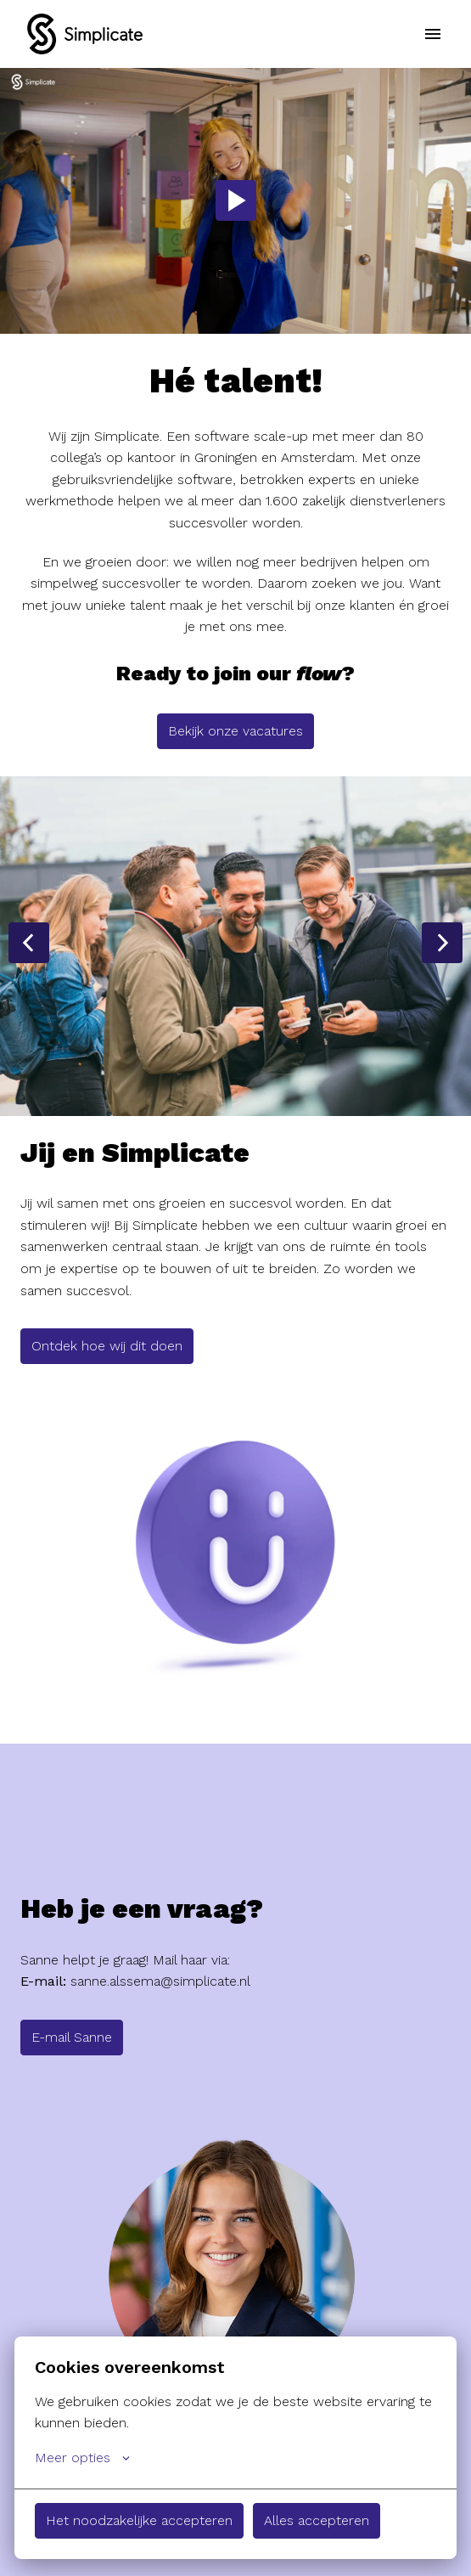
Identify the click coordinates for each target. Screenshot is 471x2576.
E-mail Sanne (71, 2037)
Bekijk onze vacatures (235, 731)
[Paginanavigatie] (433, 34)
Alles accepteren (316, 2520)
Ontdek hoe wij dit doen (106, 1346)
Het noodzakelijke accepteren (139, 2520)
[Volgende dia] (442, 942)
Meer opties (82, 2458)
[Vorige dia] (28, 942)
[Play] (236, 200)
